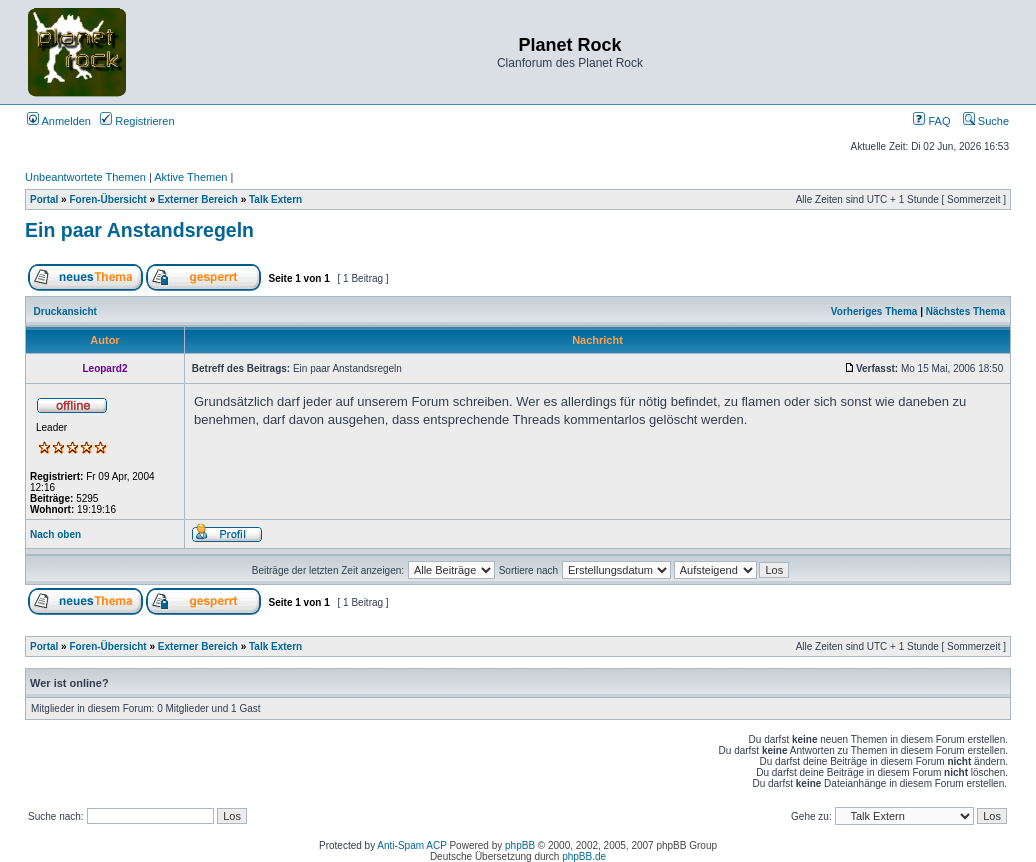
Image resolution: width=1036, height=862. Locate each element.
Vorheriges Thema (874, 311)
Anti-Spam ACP (411, 845)
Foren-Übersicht (107, 199)
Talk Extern (275, 199)
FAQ (931, 121)
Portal (44, 199)
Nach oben (55, 534)
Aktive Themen (190, 177)
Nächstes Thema (965, 311)
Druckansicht (65, 311)
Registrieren (137, 121)
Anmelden (59, 121)
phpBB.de (584, 856)
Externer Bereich (198, 199)
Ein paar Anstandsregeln (139, 230)
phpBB (520, 845)
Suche (986, 121)
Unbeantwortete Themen (85, 177)
